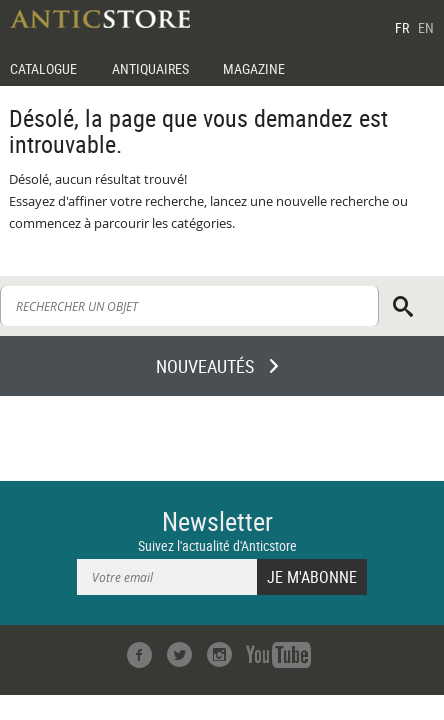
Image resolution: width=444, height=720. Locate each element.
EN (426, 27)
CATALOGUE (43, 68)
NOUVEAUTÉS (205, 366)
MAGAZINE (254, 68)
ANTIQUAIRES (150, 68)
